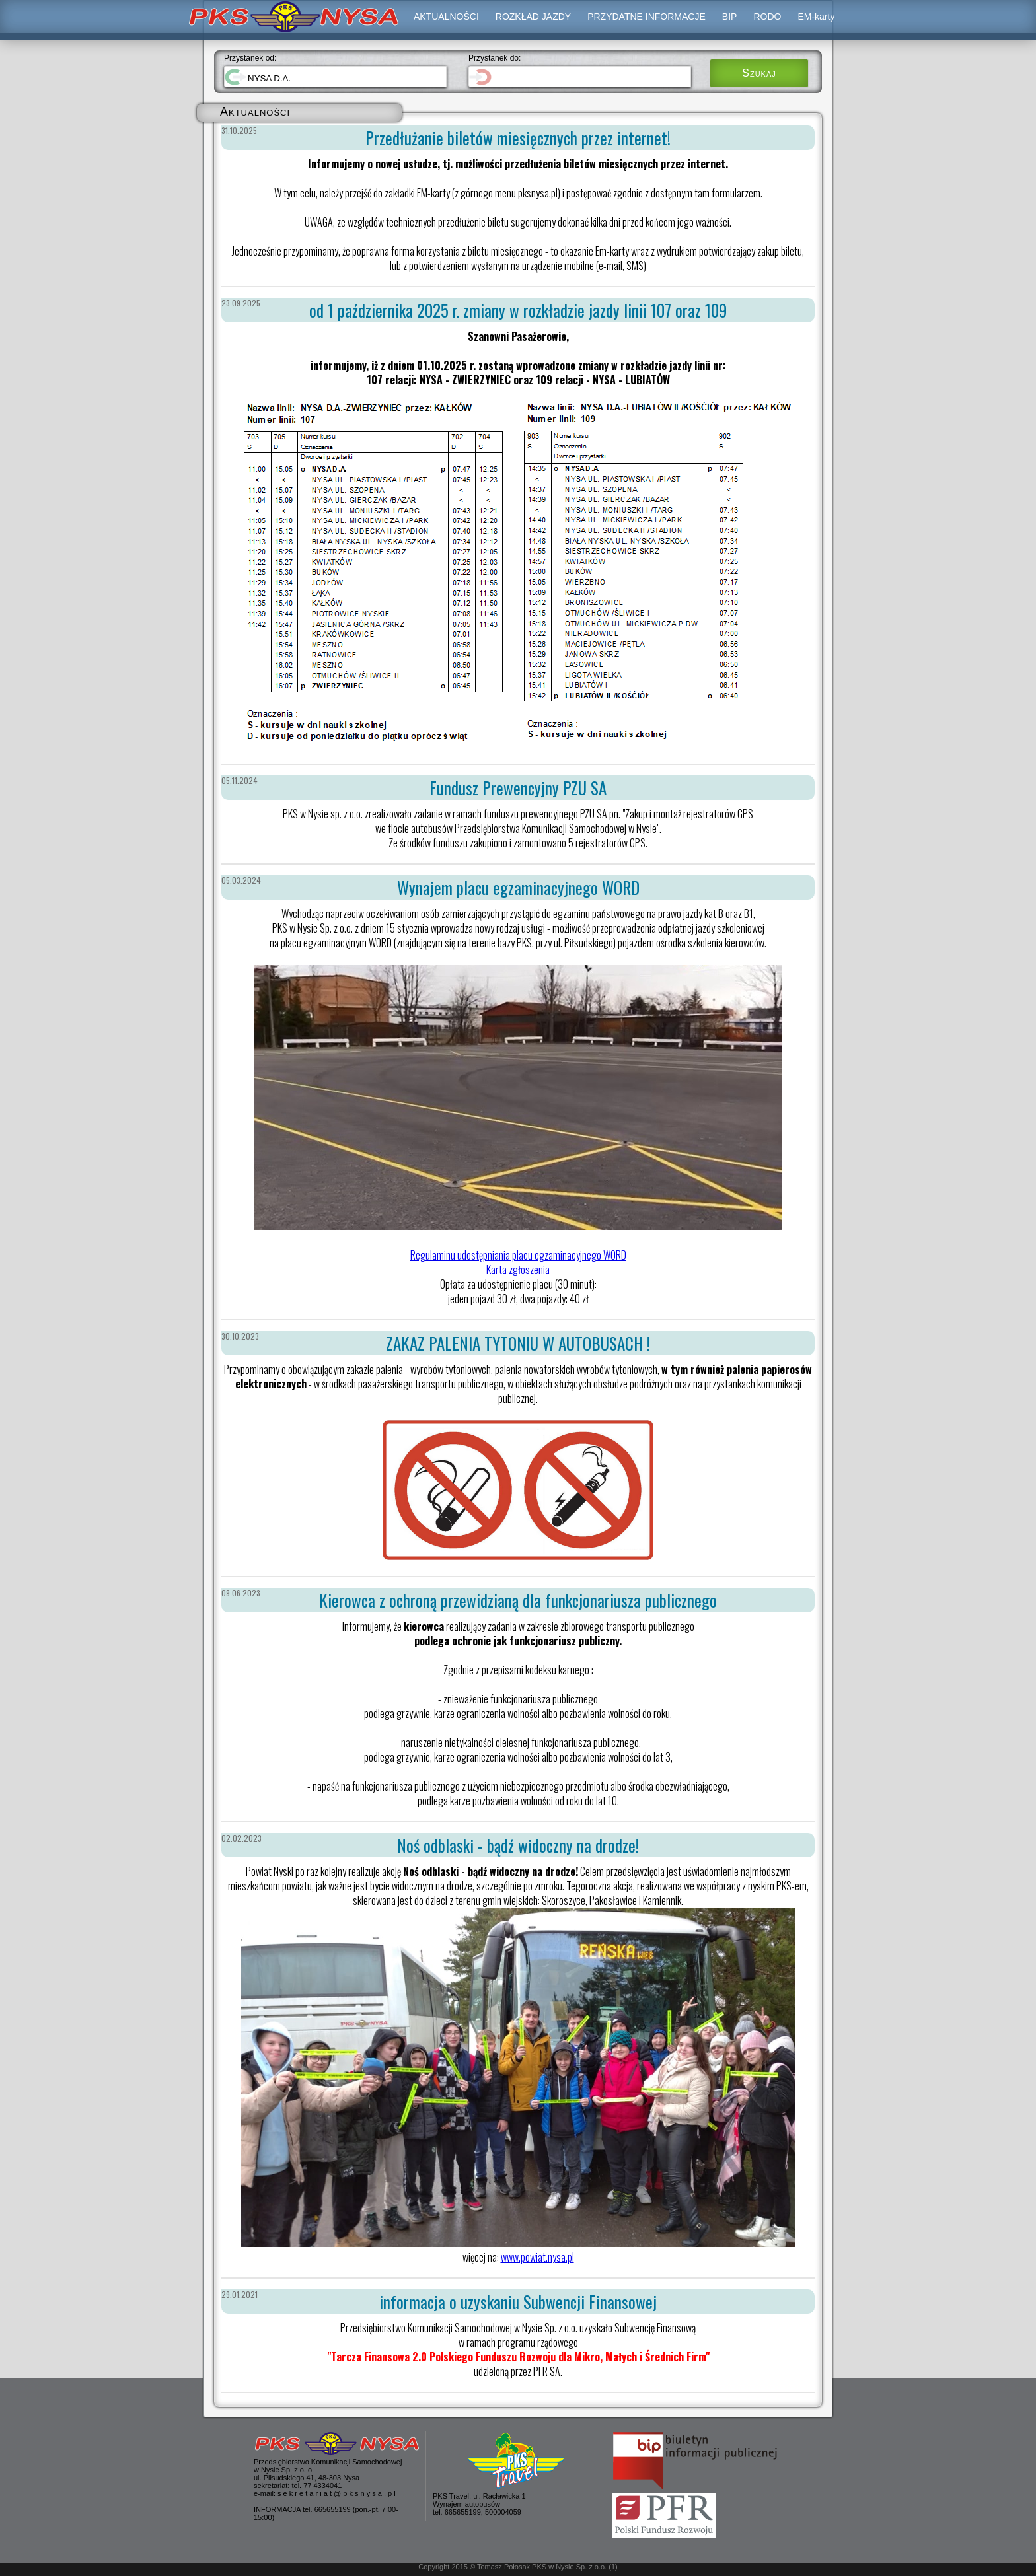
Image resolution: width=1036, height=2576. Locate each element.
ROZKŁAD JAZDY (533, 16)
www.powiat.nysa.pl (537, 2257)
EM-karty (815, 16)
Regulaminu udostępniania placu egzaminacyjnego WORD (518, 1255)
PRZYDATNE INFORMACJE (646, 16)
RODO (767, 16)
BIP (729, 16)
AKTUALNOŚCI (446, 16)
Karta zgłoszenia (518, 1269)
